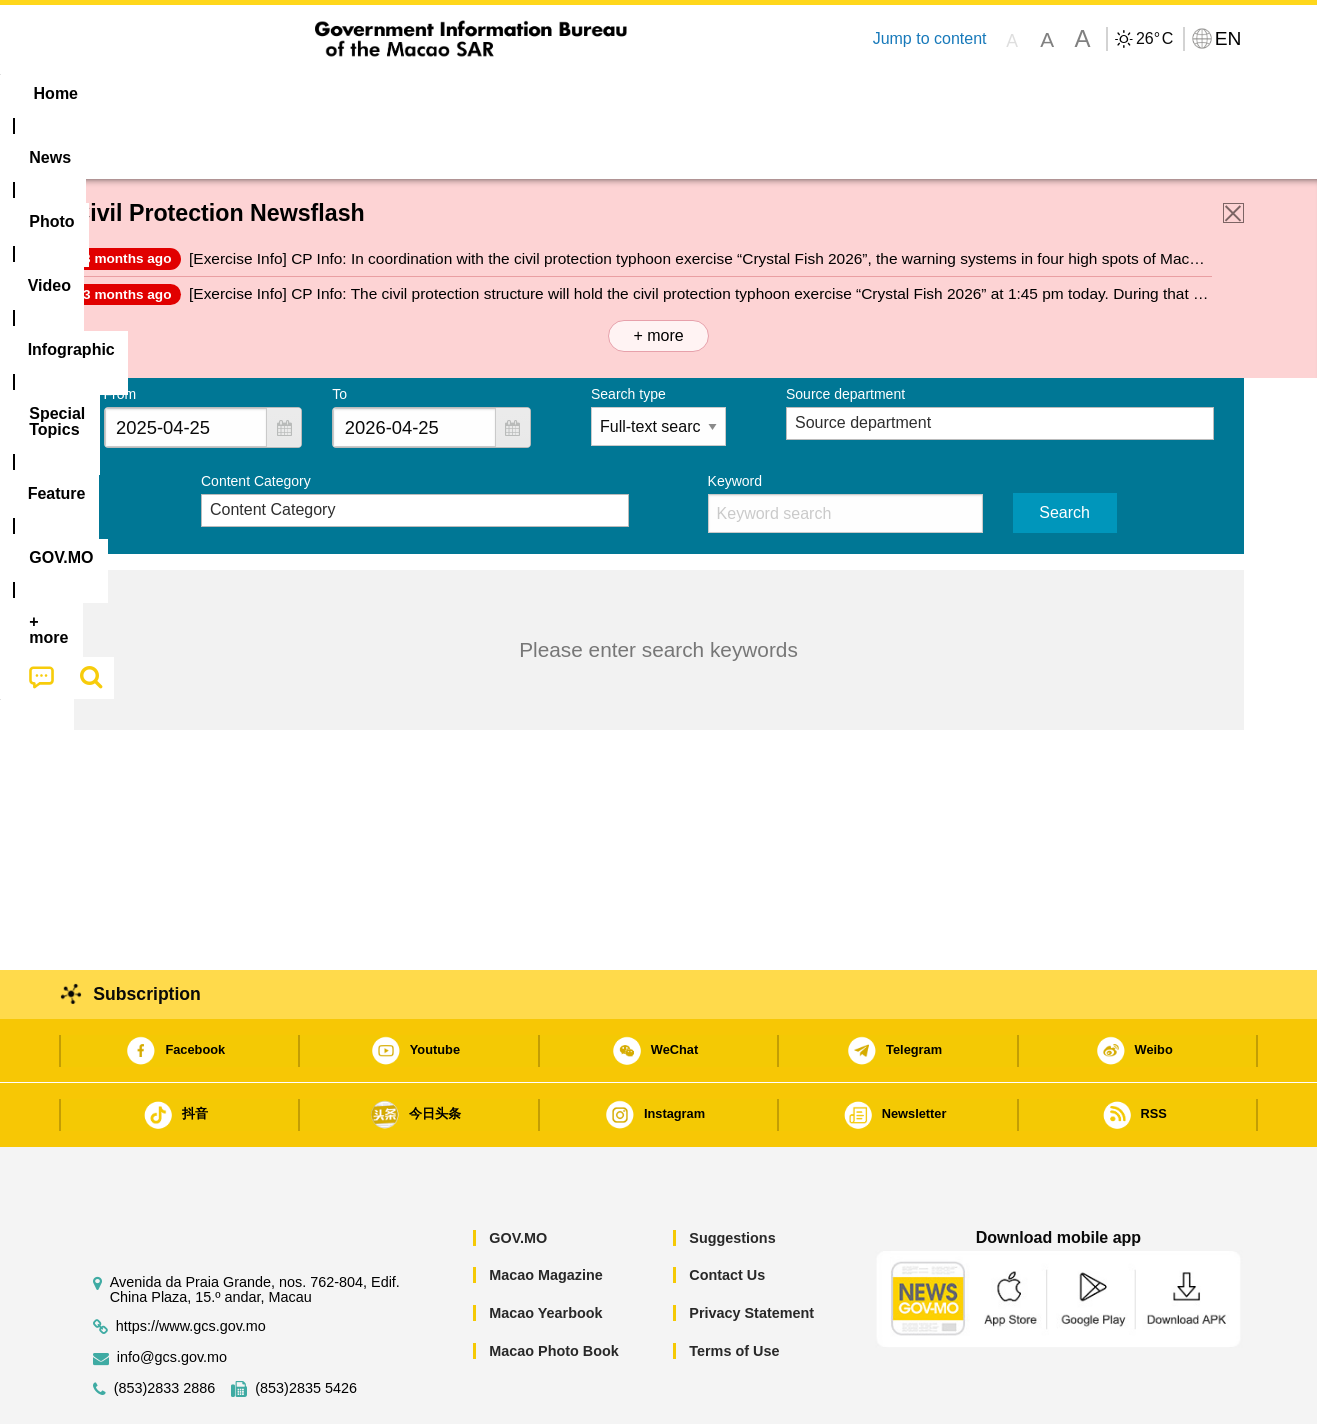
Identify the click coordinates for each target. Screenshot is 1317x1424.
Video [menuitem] (370, 93)
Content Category (256, 420)
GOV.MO (518, 1177)
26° (1154, 39)
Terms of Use (734, 1290)
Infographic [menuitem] (475, 93)
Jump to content (929, 38)
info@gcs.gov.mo (172, 1296)
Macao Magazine (546, 1214)
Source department (845, 333)
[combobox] (186, 366)
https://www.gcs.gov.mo (191, 1265)
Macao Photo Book (554, 1290)
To (339, 333)
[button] (284, 366)
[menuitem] (200, 94)
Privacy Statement (751, 1252)
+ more (658, 274)
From (120, 333)
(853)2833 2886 (165, 1327)
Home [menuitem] (114, 93)
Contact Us (727, 1214)
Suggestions (732, 1177)
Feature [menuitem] (736, 93)
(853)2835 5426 (306, 1327)
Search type (628, 333)
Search (1064, 451)
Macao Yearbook (545, 1252)
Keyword (735, 420)
